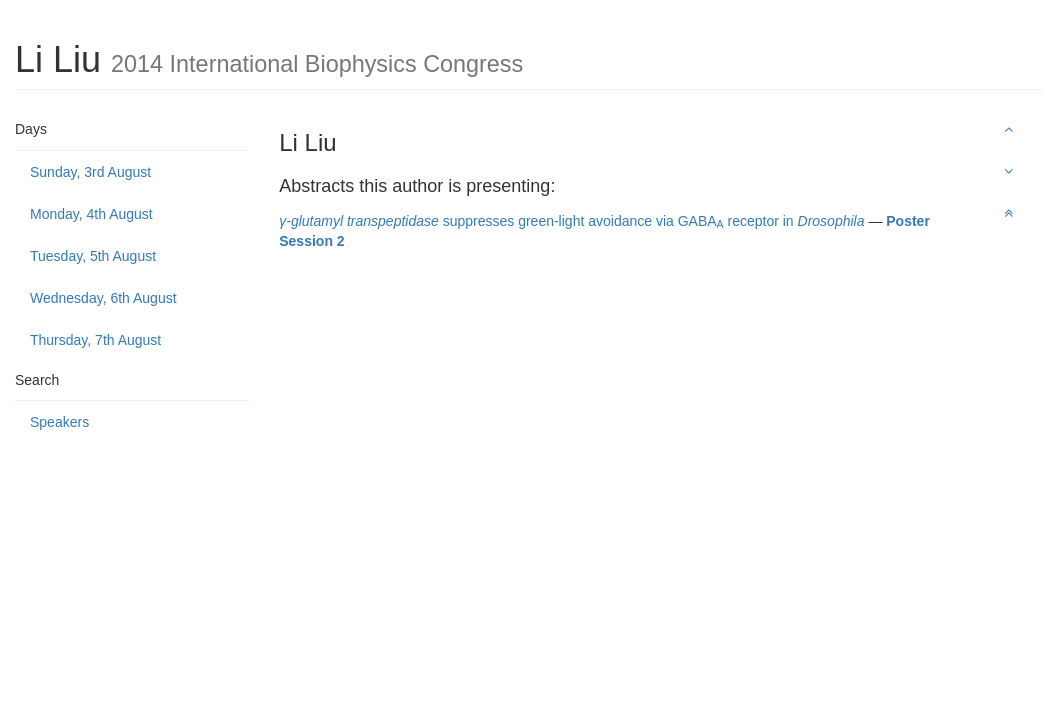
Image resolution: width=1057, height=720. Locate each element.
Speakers (59, 422)
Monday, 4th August (91, 214)
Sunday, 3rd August (90, 172)
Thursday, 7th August (95, 340)
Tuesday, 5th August (93, 256)
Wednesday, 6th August (103, 298)
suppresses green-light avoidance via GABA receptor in (571, 221)
